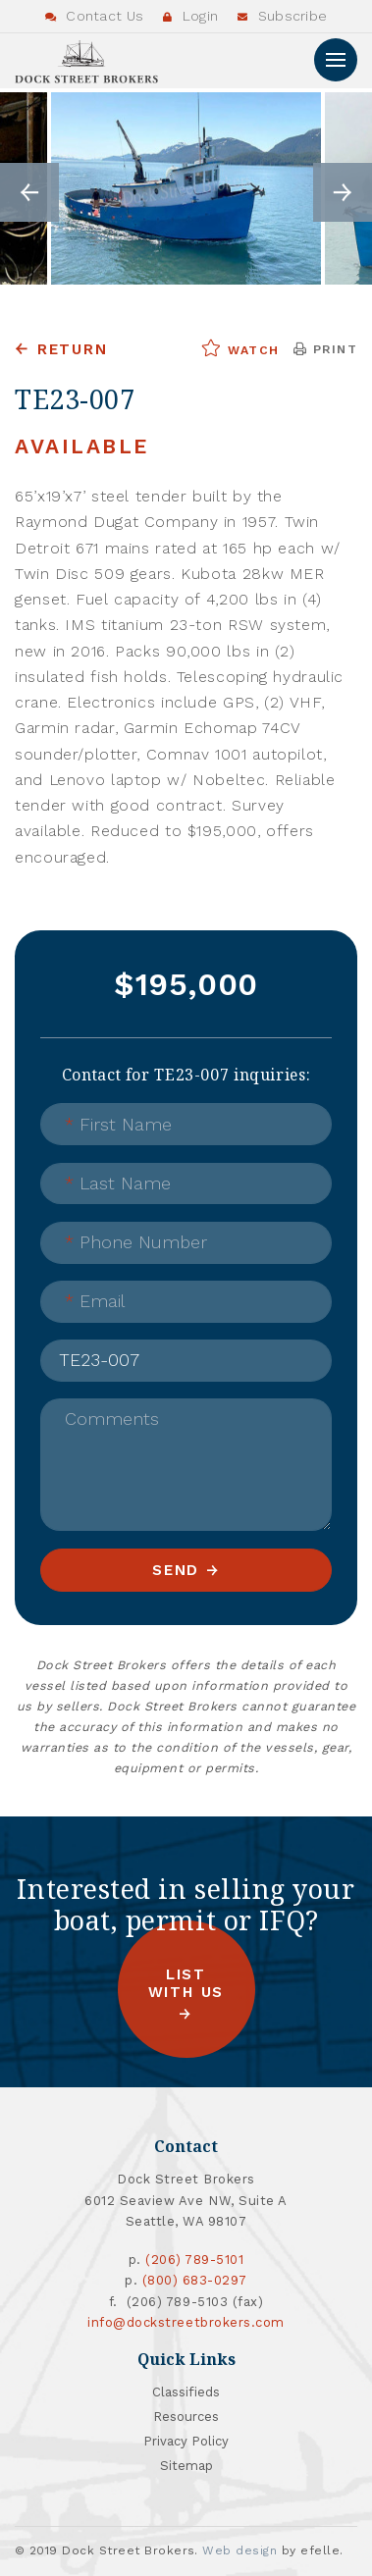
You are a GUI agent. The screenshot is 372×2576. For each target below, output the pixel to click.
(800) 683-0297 (194, 2280)
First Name (118, 1124)
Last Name (118, 1183)
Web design (239, 2550)
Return (72, 349)
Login (190, 16)
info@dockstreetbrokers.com (186, 2322)
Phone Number (136, 1242)
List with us (186, 1984)
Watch (240, 348)
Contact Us (94, 16)
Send (175, 1570)
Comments (112, 1418)
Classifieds (186, 2392)
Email (95, 1300)
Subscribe (282, 16)
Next (342, 192)
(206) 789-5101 (194, 2259)
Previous (29, 192)
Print (325, 349)
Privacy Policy (186, 2441)
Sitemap (186, 2465)
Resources (186, 2416)
